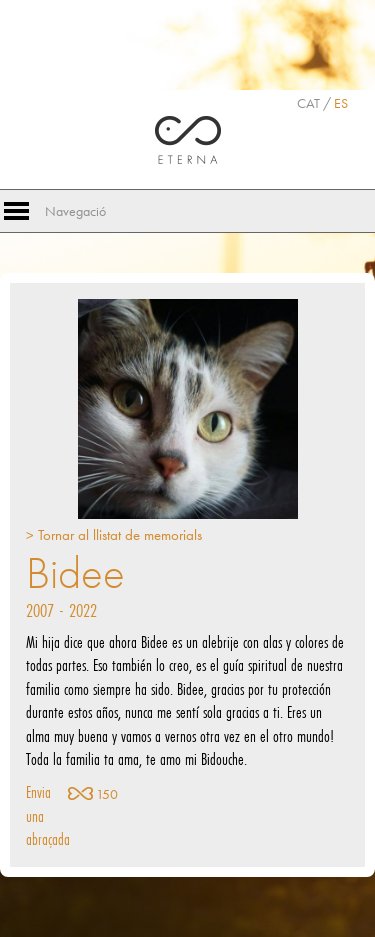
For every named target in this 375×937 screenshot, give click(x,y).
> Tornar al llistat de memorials (114, 535)
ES (341, 103)
